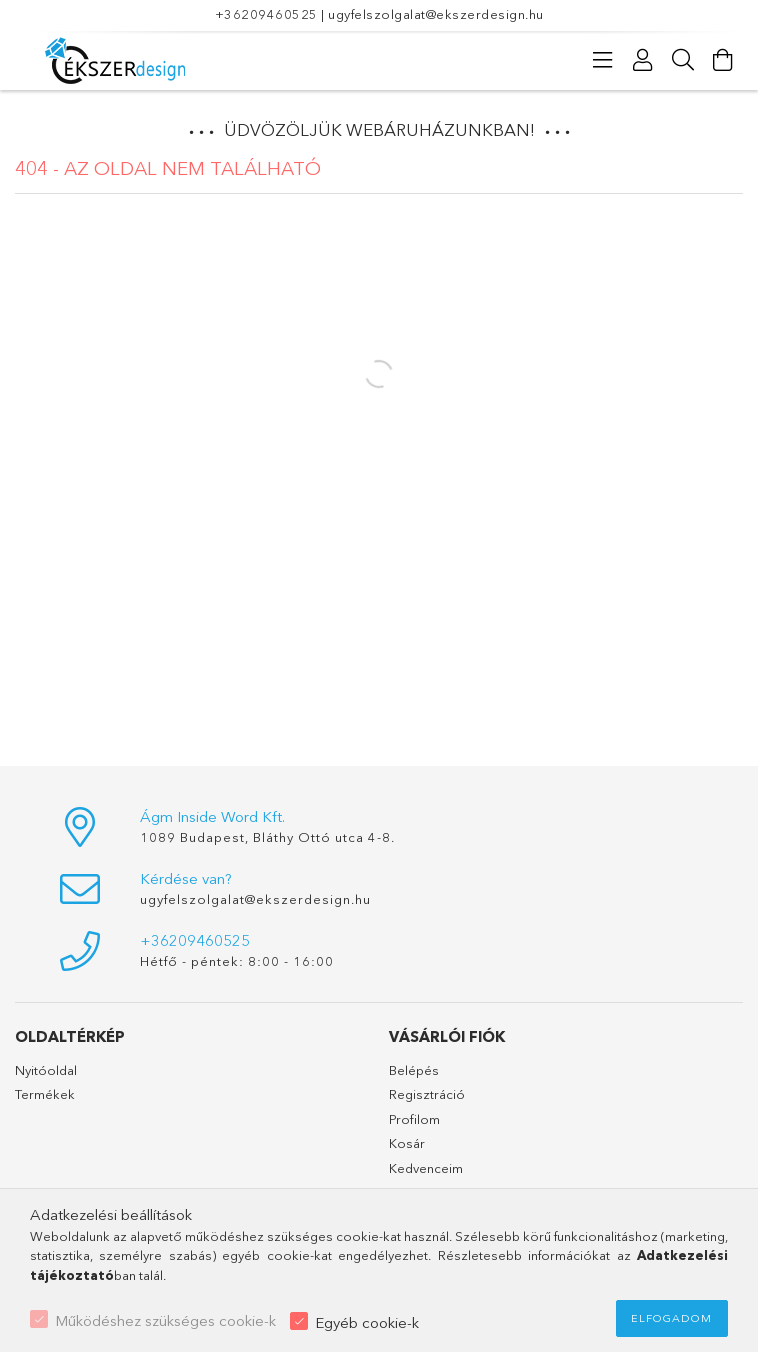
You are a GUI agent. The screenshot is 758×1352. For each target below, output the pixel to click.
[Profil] (643, 60)
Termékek (45, 1094)
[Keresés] (683, 60)
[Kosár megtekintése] (723, 60)
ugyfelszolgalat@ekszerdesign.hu (436, 14)
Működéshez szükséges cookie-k (165, 1320)
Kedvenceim (426, 1168)
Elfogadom (671, 1318)
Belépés (414, 1070)
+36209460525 (266, 14)
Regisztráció (427, 1094)
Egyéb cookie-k (367, 1322)
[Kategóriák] (603, 60)
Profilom (414, 1119)
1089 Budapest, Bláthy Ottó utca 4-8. (267, 837)
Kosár (407, 1143)
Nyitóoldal (46, 1070)
